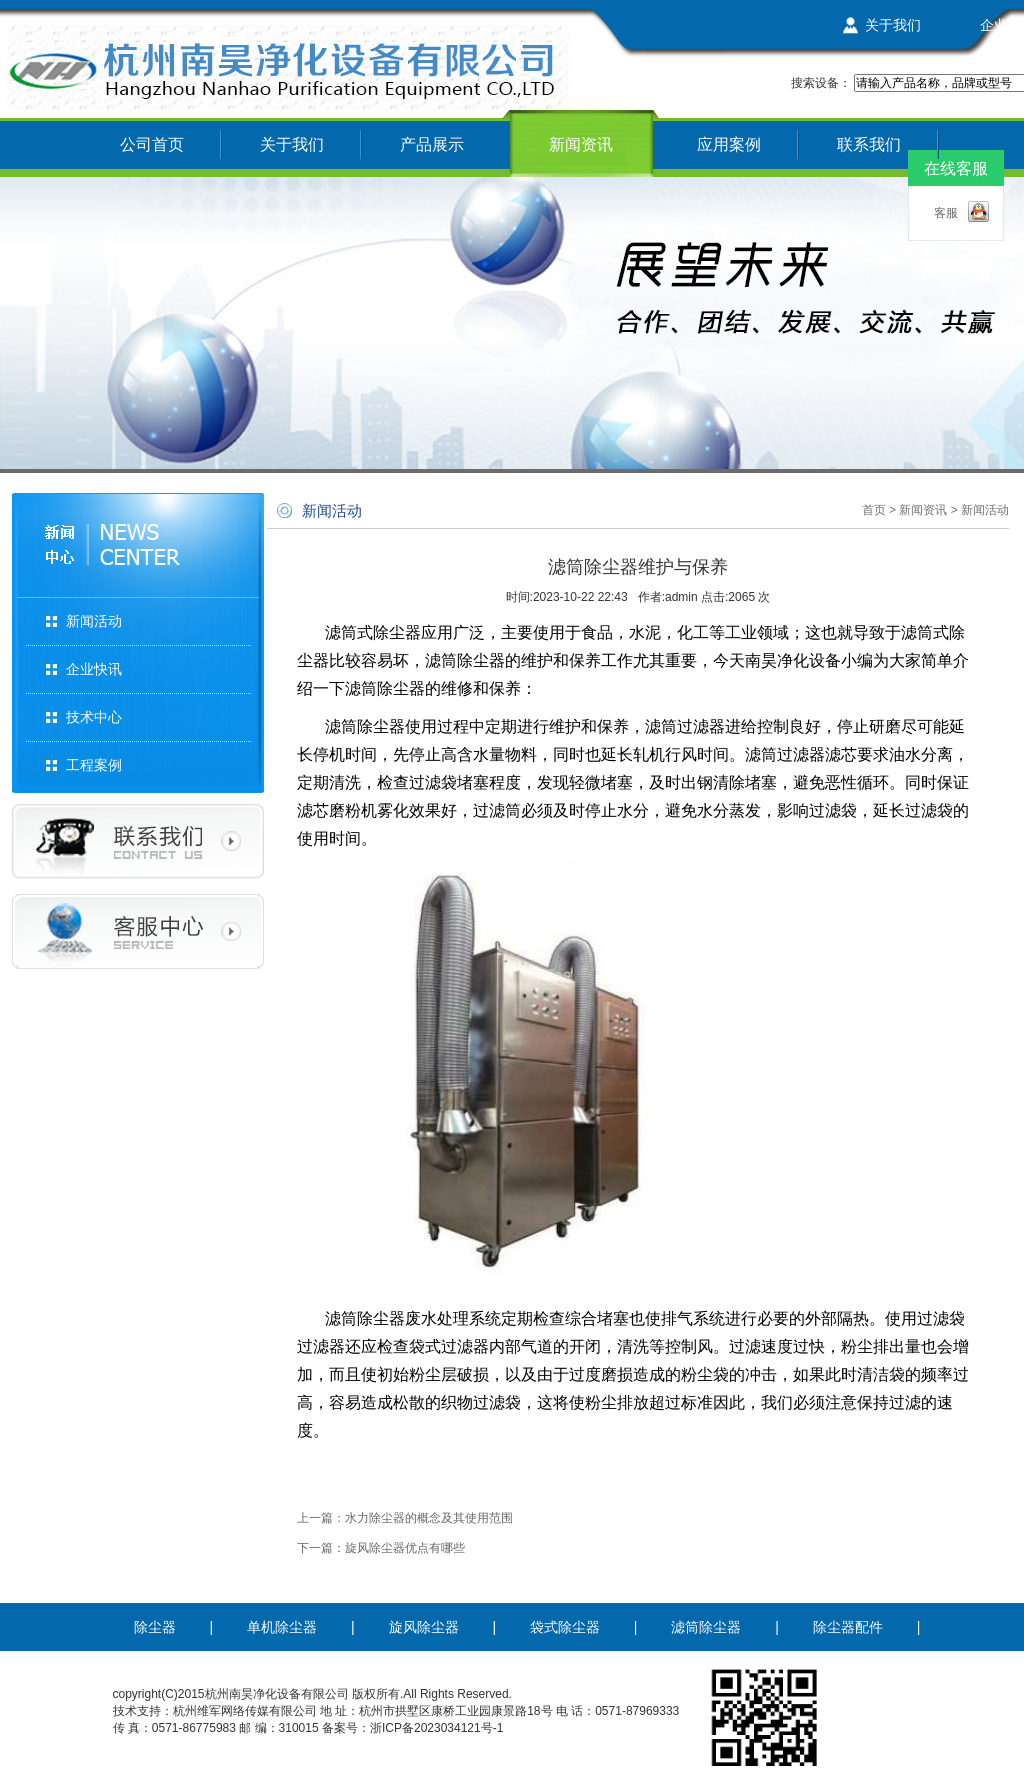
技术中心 (94, 717)
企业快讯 (94, 669)
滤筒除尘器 (706, 1627)
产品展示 (432, 144)
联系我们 (869, 144)
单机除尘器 (282, 1627)
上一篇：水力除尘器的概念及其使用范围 (405, 1518)
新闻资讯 (581, 144)
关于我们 (893, 25)
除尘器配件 (848, 1627)
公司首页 (152, 144)
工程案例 (94, 765)
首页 (874, 510)
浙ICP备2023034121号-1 (436, 1728)
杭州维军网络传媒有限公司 (245, 1711)
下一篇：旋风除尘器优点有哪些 (381, 1548)
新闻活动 (94, 621)
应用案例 (729, 144)
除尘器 (155, 1627)
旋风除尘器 (424, 1627)
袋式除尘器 (565, 1627)
